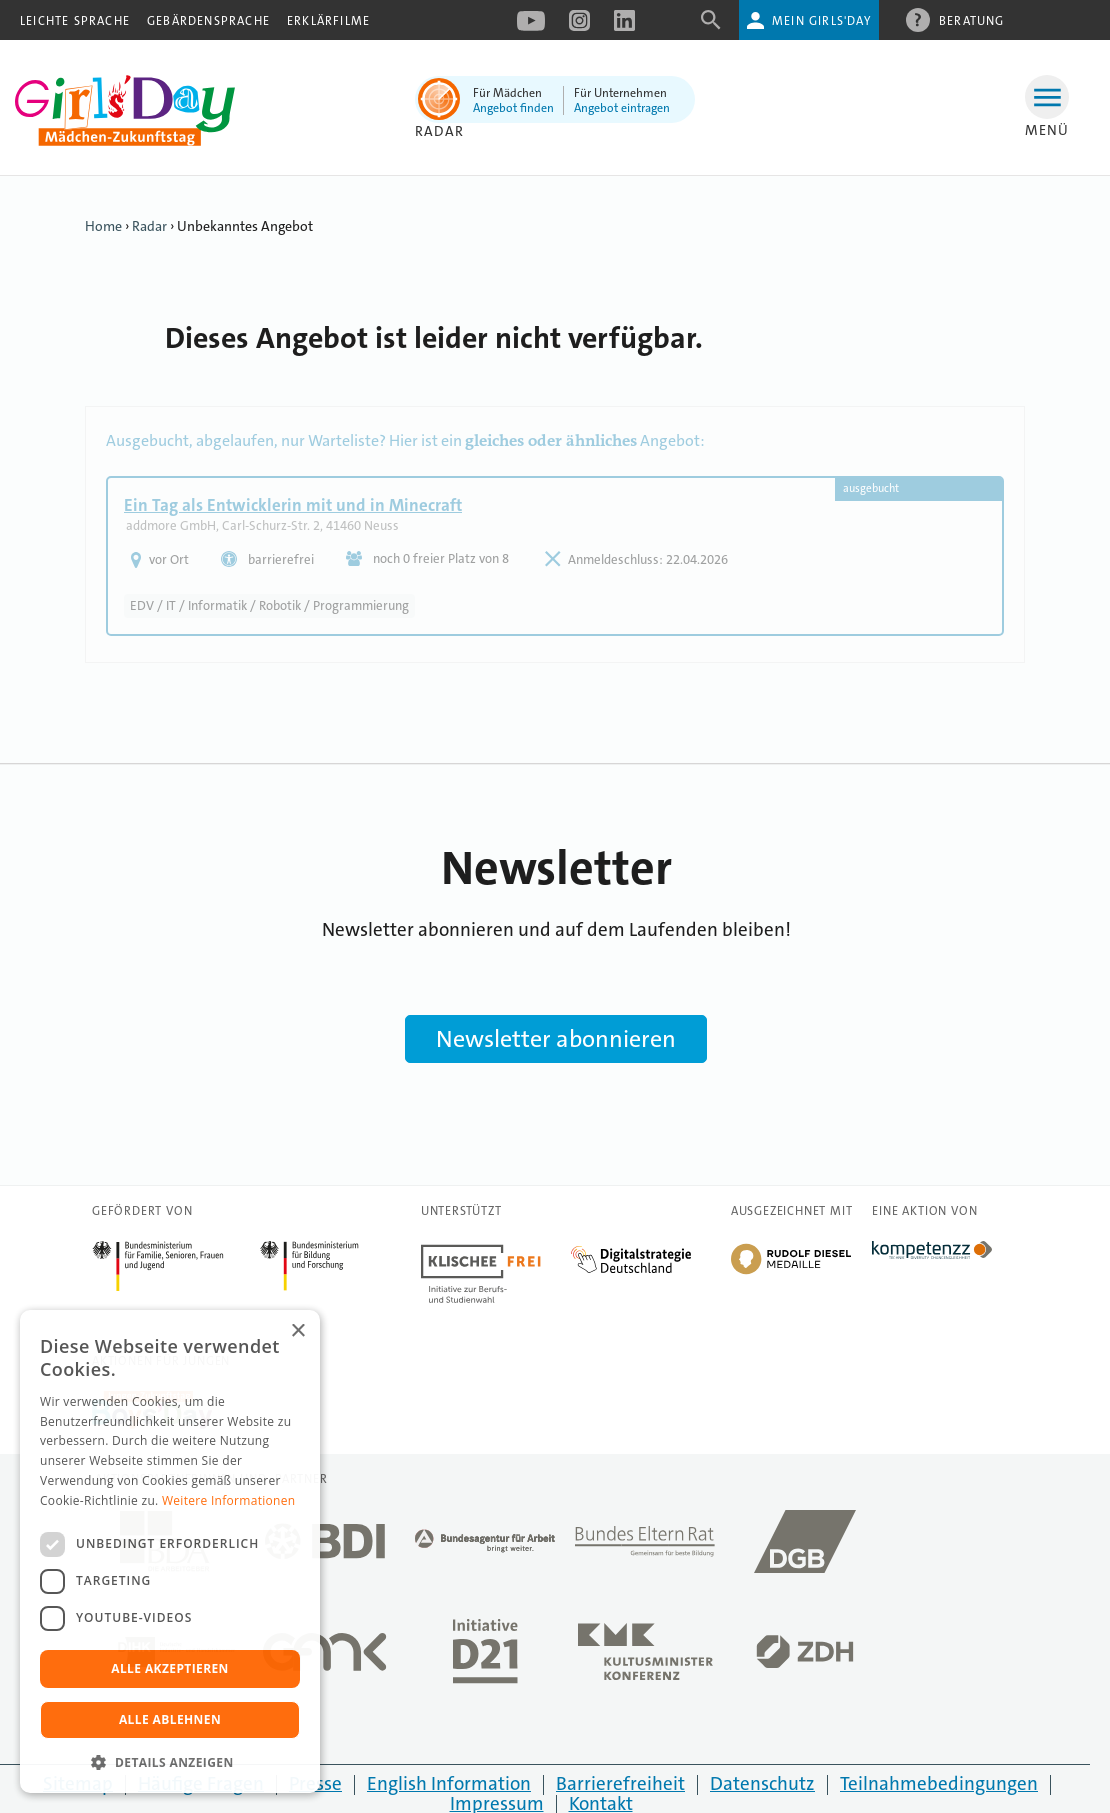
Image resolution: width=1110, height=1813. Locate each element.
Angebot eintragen (622, 108)
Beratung (972, 20)
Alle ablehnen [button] (170, 1719)
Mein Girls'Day (821, 21)
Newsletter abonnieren (556, 1039)
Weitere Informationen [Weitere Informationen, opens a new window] (229, 1500)
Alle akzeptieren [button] (170, 1668)
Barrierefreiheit (620, 1783)
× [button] (297, 1331)
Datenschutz (762, 1783)
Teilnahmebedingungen (939, 1783)
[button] (170, 1762)
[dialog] (170, 1551)
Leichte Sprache (75, 21)
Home (103, 226)
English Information (449, 1783)
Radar (439, 131)
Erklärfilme (328, 21)
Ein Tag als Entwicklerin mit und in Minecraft (293, 505)
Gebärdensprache (208, 21)
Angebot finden (513, 108)
